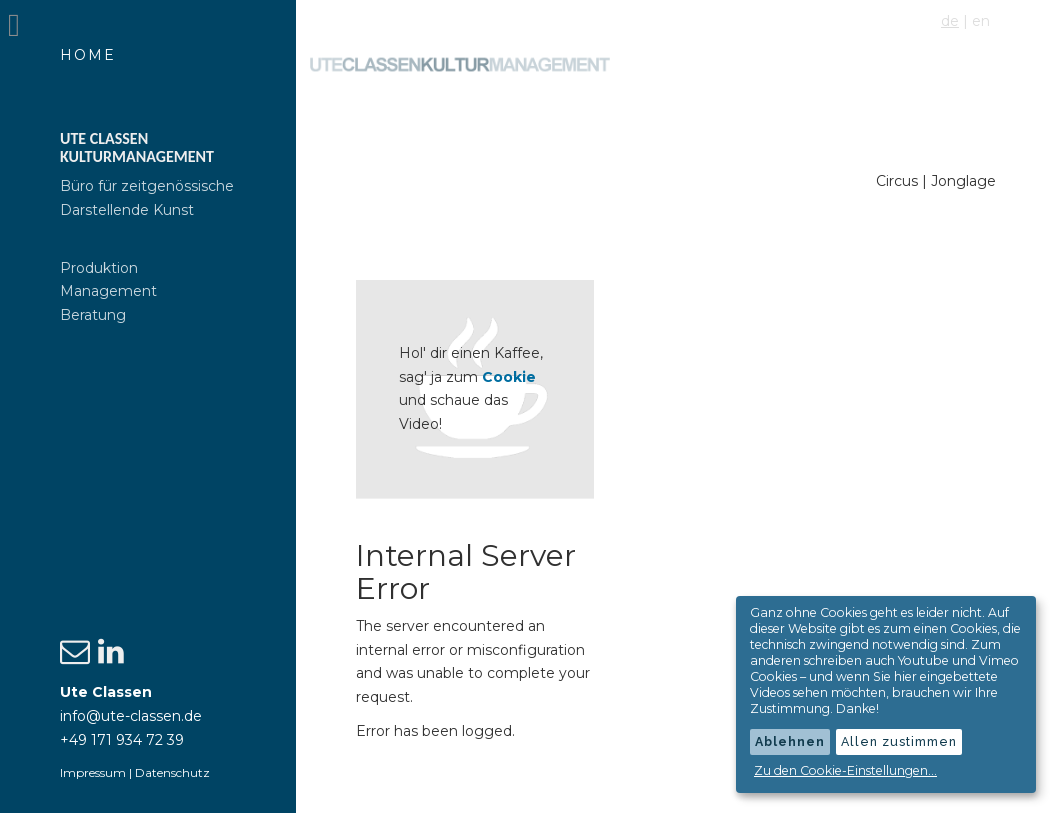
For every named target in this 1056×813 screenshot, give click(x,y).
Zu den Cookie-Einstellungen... (845, 770)
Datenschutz (172, 772)
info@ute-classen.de (131, 716)
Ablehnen (790, 741)
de (950, 21)
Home (88, 55)
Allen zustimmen (899, 741)
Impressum (93, 772)
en (981, 21)
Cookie (513, 376)
